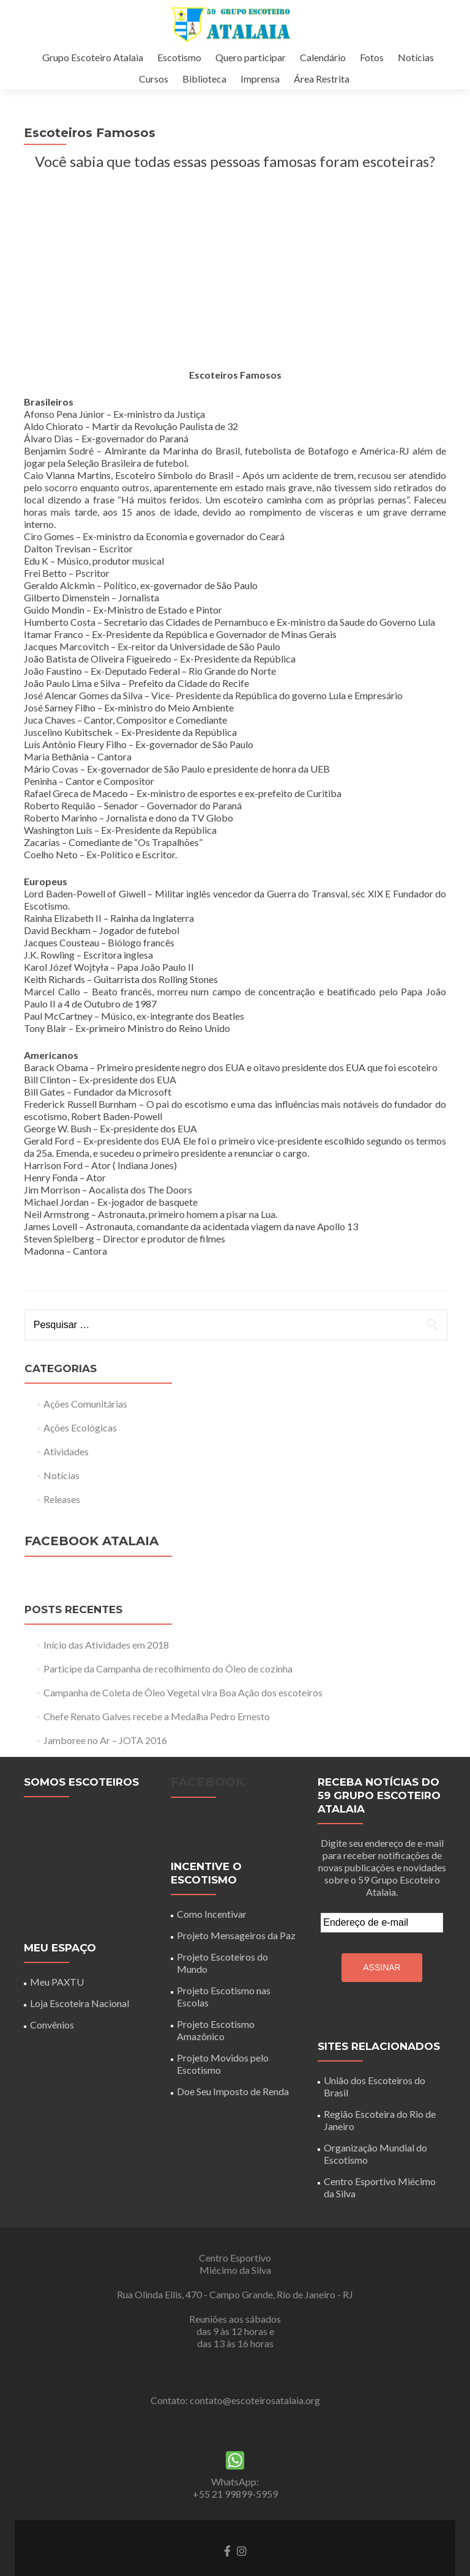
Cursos (153, 78)
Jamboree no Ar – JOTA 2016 (105, 1764)
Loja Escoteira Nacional (79, 2027)
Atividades (66, 1476)
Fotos (372, 57)
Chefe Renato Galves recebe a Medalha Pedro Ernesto (156, 1740)
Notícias (416, 57)
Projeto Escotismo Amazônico (216, 2054)
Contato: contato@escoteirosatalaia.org (235, 2424)
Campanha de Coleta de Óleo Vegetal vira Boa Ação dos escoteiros (183, 1717)
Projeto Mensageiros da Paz (236, 1959)
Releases (61, 1523)
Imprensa (260, 78)
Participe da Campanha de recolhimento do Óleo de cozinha (168, 1693)
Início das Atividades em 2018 (106, 1669)
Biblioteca (204, 78)
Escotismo (179, 57)
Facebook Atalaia (91, 1565)
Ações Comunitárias (85, 1428)
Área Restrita (321, 78)
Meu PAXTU (57, 2006)
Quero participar (250, 57)
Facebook (208, 1806)
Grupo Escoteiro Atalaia (92, 57)
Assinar (381, 1992)
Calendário (323, 57)
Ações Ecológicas (80, 1452)
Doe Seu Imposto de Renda (233, 2115)
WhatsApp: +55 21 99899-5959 (235, 2512)
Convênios (52, 2049)
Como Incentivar (212, 1938)
